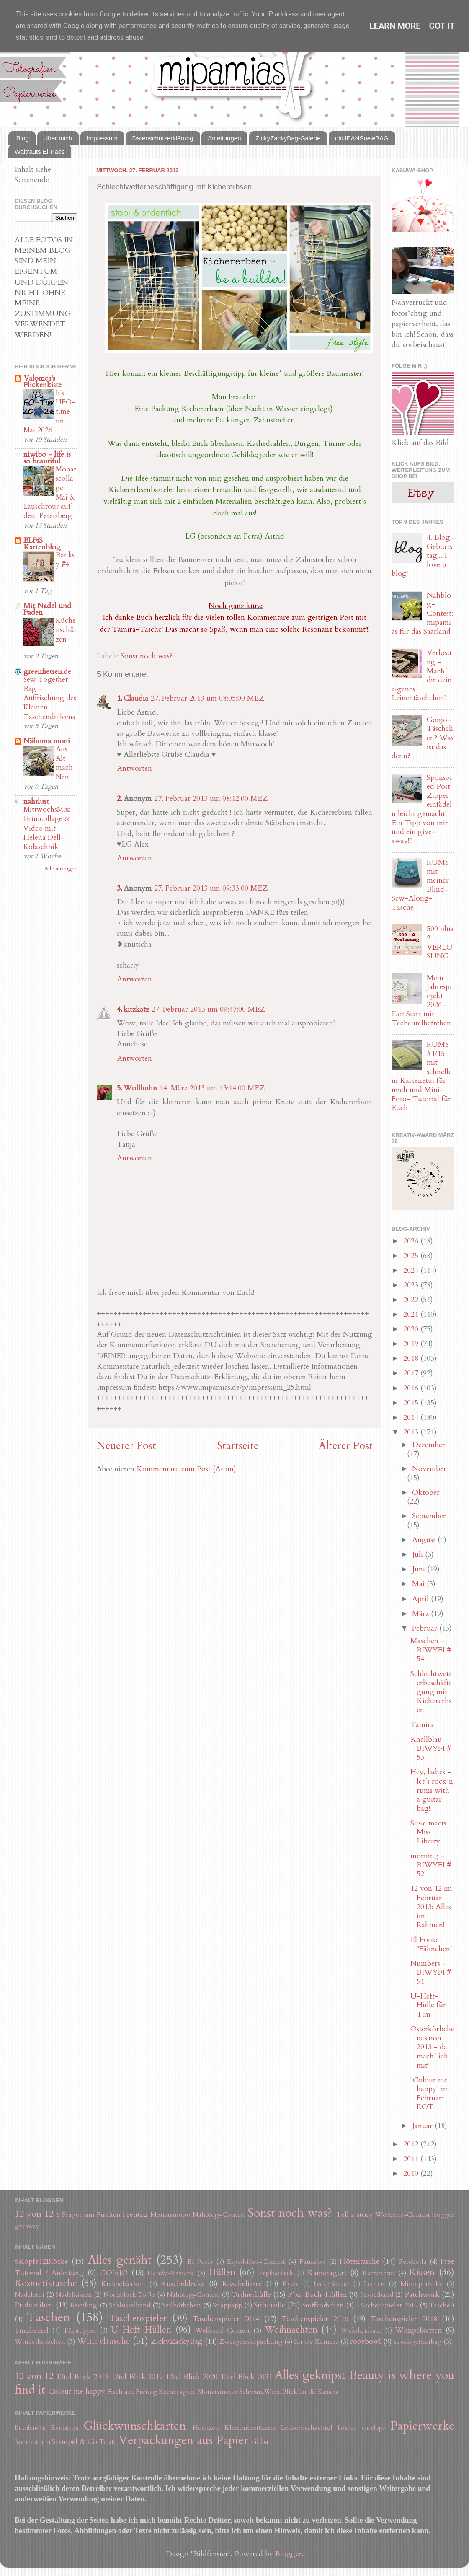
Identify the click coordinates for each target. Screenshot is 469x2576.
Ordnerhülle (251, 2294)
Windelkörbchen (40, 2341)
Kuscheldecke (183, 2283)
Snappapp (227, 2305)
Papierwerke (422, 2426)
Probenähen (34, 2305)
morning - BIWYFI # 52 (430, 1865)
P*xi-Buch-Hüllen (317, 2294)
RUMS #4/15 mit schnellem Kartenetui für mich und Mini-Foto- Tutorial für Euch (422, 1076)
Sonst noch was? (147, 656)
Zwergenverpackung (251, 2341)
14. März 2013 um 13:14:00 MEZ (212, 1088)
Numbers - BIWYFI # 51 (430, 1972)
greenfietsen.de (47, 671)
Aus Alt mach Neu (64, 763)
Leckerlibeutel (332, 2284)
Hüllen (222, 2272)
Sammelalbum (32, 2442)
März (421, 1613)
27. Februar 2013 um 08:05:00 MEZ (207, 698)
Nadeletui (29, 2294)
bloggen (443, 2215)
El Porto (200, 2261)
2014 (411, 1417)
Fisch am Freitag (132, 2391)
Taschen (48, 2317)
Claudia (136, 698)
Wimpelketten (418, 2330)
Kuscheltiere (242, 2283)
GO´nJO (114, 2273)
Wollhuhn (140, 1088)
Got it (442, 26)
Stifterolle (269, 2305)
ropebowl (365, 2341)
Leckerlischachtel (306, 2427)
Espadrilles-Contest (256, 2261)
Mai (419, 1584)
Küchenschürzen (66, 630)
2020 (411, 1329)
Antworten (134, 768)
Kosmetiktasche (46, 2283)
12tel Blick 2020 (191, 2376)
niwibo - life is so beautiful (47, 457)
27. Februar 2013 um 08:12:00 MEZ (211, 798)
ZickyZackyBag (177, 2341)
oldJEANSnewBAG (362, 138)
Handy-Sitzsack (170, 2273)
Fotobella (413, 2261)
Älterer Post (346, 1446)
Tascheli (441, 2305)
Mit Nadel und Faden (47, 609)
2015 (411, 1403)
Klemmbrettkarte (250, 2427)
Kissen (422, 2272)
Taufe (108, 2442)
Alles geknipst (310, 2375)
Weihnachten (291, 2330)
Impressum (102, 138)
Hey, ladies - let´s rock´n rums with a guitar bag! (431, 1790)
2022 (411, 1299)
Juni (419, 1569)
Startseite (237, 1446)
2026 (411, 1241)
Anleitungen (224, 138)
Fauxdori (312, 2261)
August (425, 1540)
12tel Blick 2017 (82, 2376)
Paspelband (376, 2294)
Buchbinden (30, 2428)
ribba (260, 2441)
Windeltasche (103, 2341)
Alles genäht (120, 2260)
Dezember (428, 1444)
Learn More (395, 26)
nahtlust (36, 801)
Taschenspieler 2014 (226, 2319)
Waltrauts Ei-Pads (39, 151)
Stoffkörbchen (323, 2305)
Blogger (288, 2554)
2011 (411, 2159)
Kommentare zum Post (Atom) (186, 1469)
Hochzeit (206, 2427)
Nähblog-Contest (219, 2214)
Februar (425, 1628)
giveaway (27, 2226)
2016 (411, 1388)
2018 (411, 1358)
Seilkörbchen (181, 2305)
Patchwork (422, 2294)
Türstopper (79, 2330)
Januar (423, 2125)
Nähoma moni (46, 741)
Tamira (422, 1724)
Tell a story (354, 2214)
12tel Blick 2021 (246, 2376)
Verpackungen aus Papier (183, 2440)
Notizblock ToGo (129, 2294)
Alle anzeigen (60, 868)
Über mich (58, 138)
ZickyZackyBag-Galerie (287, 138)
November (429, 1468)
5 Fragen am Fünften (89, 2214)
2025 (411, 1255)
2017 (411, 1373)
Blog (22, 138)
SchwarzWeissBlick (268, 2391)
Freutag (135, 2214)
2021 (411, 1314)
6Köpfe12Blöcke (41, 2261)
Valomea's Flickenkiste (42, 381)
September (429, 1516)
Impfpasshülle (276, 2273)
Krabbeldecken (123, 2284)
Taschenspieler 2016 (314, 2319)
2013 (411, 1432)
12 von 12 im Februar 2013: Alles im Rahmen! (431, 1906)
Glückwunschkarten (134, 2426)
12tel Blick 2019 (137, 2376)
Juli (418, 1554)
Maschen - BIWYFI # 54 (430, 1650)
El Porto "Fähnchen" (431, 1944)
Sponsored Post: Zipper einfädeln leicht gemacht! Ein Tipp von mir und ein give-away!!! (422, 809)
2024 (411, 1270)
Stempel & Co (74, 2441)
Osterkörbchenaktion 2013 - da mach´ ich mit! (432, 2047)
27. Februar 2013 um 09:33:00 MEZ (211, 888)
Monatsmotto (170, 2214)
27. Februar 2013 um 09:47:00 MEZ (208, 1009)
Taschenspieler (138, 2318)
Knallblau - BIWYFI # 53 (430, 1748)
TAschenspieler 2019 (386, 2305)
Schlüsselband (129, 2305)
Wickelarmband (361, 2331)
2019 (411, 1343)
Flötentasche (359, 2261)
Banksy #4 (65, 559)
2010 (411, 2173)
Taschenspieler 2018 (403, 2319)
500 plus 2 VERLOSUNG (440, 942)
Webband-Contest (402, 2214)
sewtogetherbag (418, 2341)
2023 (411, 1285)
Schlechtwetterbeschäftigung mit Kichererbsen (430, 1692)
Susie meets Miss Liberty (428, 1832)
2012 (411, 2144)
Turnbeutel (32, 2330)
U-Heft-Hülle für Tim (428, 2005)
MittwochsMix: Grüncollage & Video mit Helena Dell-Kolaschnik (46, 828)
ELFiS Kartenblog (42, 543)
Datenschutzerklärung (162, 138)
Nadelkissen (74, 2294)
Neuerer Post (126, 1446)
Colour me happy (77, 2391)
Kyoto (291, 2284)
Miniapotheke (421, 2284)
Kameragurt (327, 2273)
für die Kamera (316, 2341)
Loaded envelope (361, 2428)
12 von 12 (34, 2214)
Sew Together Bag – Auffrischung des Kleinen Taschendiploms (49, 698)
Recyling (83, 2305)
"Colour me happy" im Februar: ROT (429, 2094)
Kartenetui (379, 2273)
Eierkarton (64, 2428)
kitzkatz (136, 1009)
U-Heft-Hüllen (141, 2330)
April (421, 1599)
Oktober (426, 1492)
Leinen (374, 2284)
